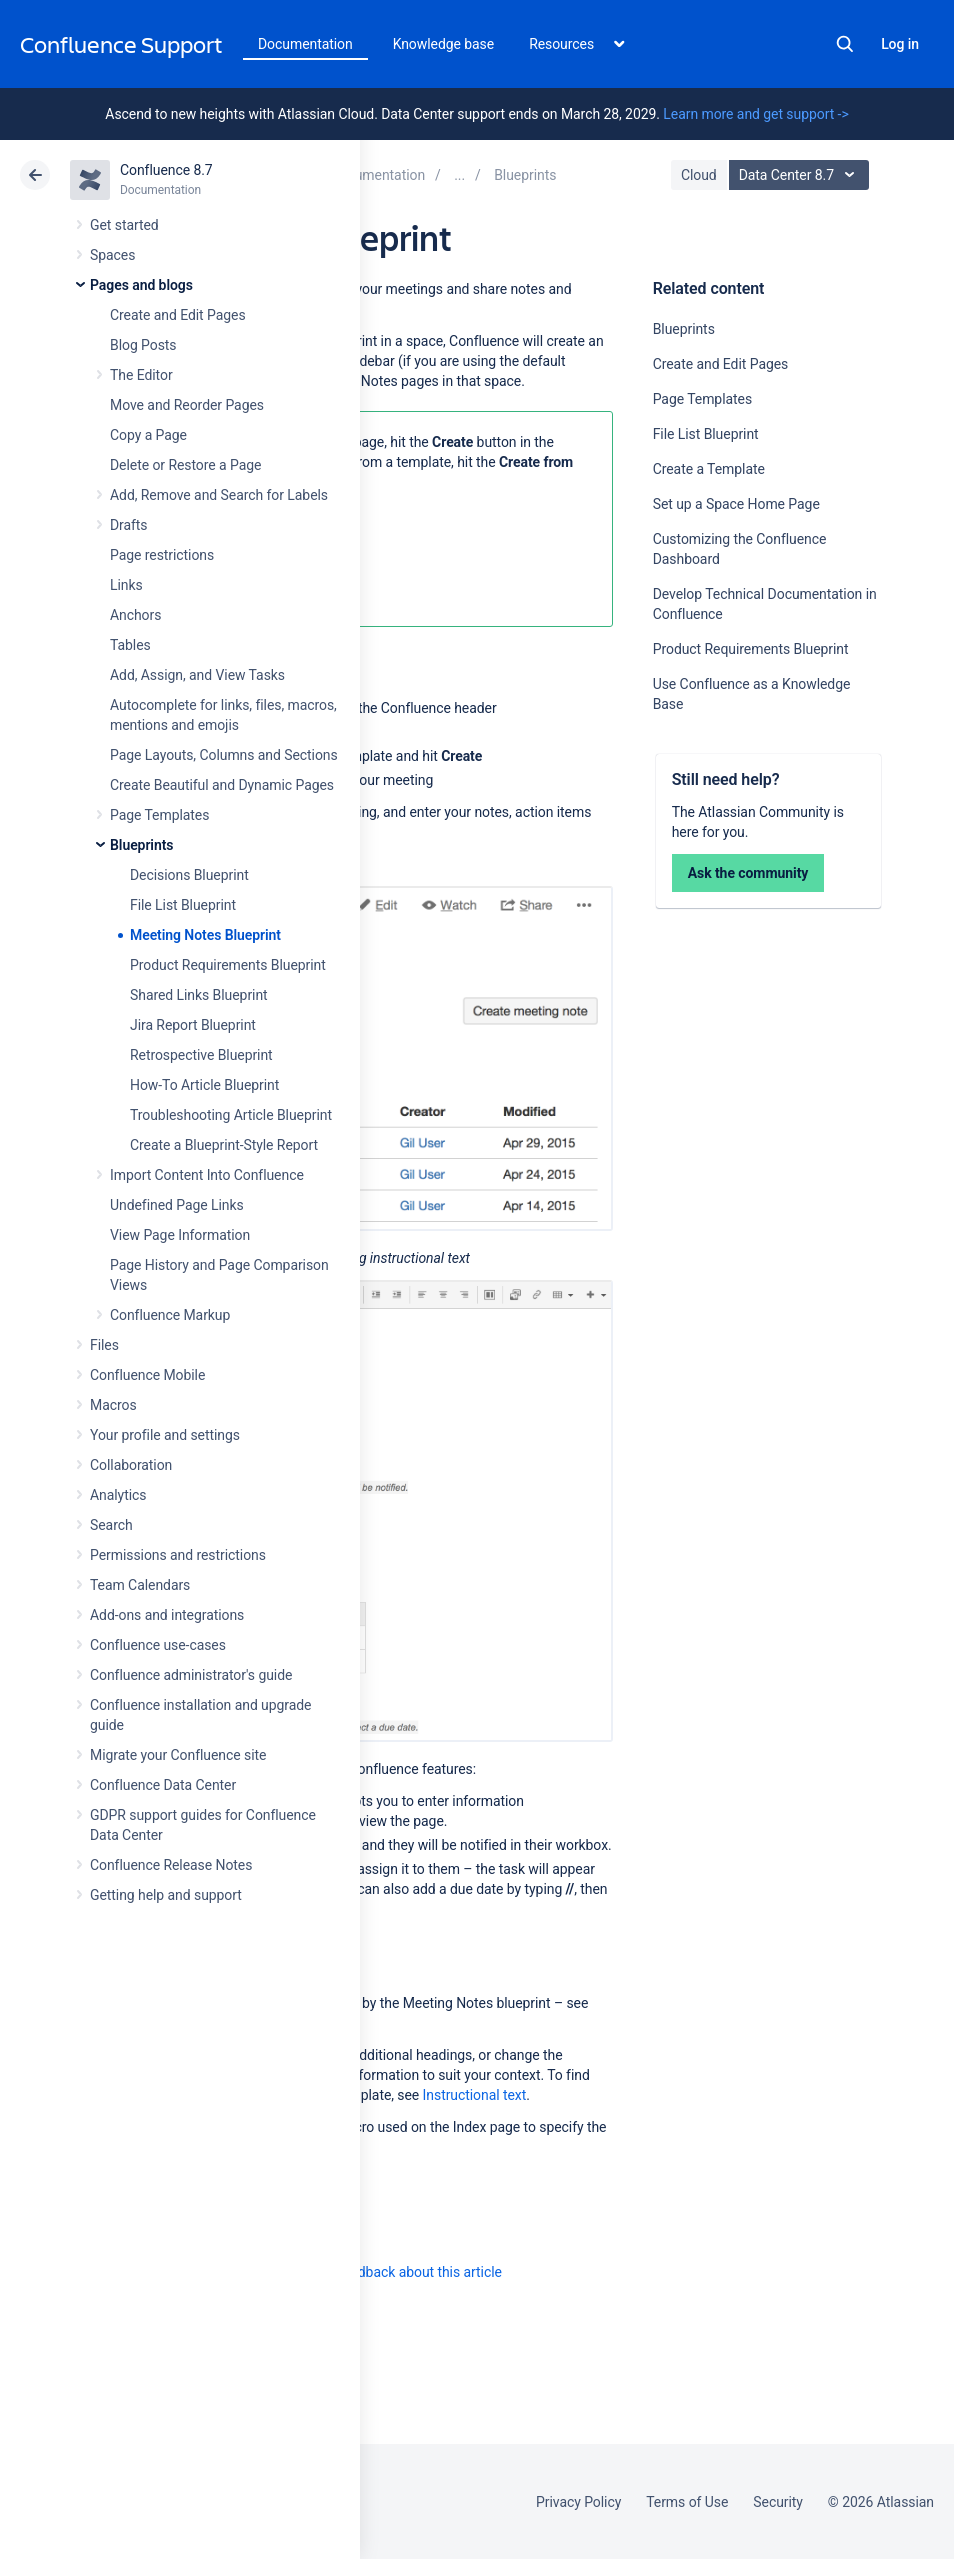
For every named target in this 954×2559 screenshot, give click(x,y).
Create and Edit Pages (178, 315)
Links (126, 585)
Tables (130, 645)
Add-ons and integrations (167, 1615)
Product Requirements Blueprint (228, 965)
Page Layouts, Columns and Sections (224, 755)
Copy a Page (148, 435)
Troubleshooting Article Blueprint (231, 1115)
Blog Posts (143, 345)
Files (104, 1345)
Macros (113, 1405)
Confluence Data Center (163, 1785)
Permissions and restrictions (178, 1555)
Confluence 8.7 (166, 170)
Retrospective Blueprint (201, 1055)
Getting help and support (166, 1895)
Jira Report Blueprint (193, 1025)
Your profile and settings (165, 1435)
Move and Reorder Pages (187, 405)
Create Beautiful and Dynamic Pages (222, 785)
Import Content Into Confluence (207, 1175)
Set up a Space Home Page (736, 504)
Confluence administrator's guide (191, 1675)
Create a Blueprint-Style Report (224, 1145)
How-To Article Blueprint (204, 1085)
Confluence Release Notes (171, 1865)
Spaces (112, 255)
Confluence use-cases (158, 1645)
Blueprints (141, 845)
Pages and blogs (141, 285)
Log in (900, 44)
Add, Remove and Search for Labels (219, 495)
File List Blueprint (183, 905)
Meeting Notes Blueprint (205, 935)
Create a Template (709, 469)
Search (845, 44)
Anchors (135, 615)
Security (778, 2502)
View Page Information (180, 1235)
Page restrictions (162, 555)
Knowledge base (444, 44)
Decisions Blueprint (189, 875)
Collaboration (131, 1465)
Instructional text (475, 2095)
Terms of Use (687, 2502)
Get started (124, 225)
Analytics (118, 1495)
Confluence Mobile (147, 1375)
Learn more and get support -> (755, 114)
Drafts (129, 525)
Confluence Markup (170, 1315)
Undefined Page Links (177, 1205)
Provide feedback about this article (395, 2272)
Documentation (305, 44)
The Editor (141, 375)
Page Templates (159, 815)
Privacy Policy (578, 2502)
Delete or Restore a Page (185, 465)
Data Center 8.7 (801, 175)
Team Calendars (140, 1585)
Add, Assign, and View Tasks (197, 675)
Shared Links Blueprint (199, 995)
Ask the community (748, 873)
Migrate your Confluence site (178, 1755)
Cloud (699, 175)
